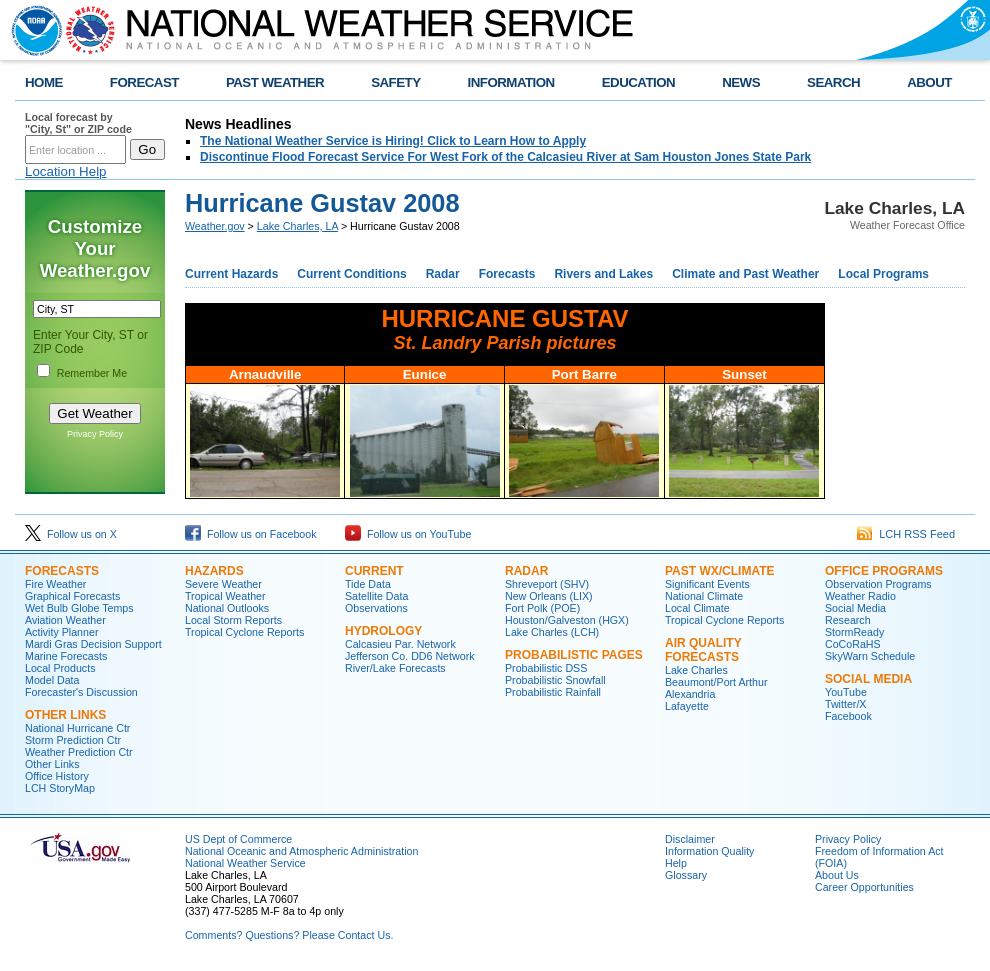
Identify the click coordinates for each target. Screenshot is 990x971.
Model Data (52, 680)
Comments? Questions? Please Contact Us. (289, 935)
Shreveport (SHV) (547, 584)
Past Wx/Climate (720, 571)
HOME (44, 82)
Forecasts (507, 274)
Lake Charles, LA (297, 226)
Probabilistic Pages (574, 655)
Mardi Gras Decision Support (93, 644)
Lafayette (687, 706)
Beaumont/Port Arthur (716, 682)
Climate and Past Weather (745, 274)
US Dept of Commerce (238, 839)
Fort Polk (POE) (542, 608)
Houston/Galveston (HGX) (567, 620)
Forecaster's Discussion (81, 692)
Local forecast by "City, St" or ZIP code (78, 123)
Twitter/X (845, 704)
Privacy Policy (95, 434)
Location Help (66, 171)
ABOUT (929, 82)
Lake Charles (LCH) (552, 632)
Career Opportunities (864, 887)
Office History (57, 776)
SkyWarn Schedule (870, 656)
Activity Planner (61, 632)
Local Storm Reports (233, 620)
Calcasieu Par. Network (400, 644)
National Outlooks (227, 608)
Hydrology (383, 631)
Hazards (214, 571)
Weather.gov (215, 226)
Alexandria (690, 694)
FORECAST (144, 82)
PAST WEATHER (275, 82)
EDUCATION (638, 82)
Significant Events (707, 584)
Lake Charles (696, 670)
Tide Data (368, 584)
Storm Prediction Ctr (73, 740)
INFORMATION (511, 82)
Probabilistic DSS (546, 668)
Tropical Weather (225, 596)
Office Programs (884, 571)
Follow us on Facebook (251, 534)
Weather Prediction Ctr (79, 752)
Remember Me (92, 373)
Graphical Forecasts (72, 596)
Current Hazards (231, 274)
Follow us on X (71, 534)
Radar (443, 274)
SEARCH (833, 82)
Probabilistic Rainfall (553, 692)
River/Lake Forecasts (395, 668)
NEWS (741, 82)
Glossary (686, 875)
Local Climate (697, 608)
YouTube (846, 692)
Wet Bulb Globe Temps (79, 608)
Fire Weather (55, 584)
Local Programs (883, 274)
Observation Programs (878, 584)
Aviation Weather (65, 620)
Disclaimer (690, 839)
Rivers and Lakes (603, 274)
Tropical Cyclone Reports (244, 632)
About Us (837, 875)
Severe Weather (223, 584)
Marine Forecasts (66, 656)
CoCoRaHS (853, 644)
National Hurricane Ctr (77, 728)
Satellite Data (376, 596)
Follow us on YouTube (408, 534)
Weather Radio (860, 596)
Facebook (848, 716)
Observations (376, 608)
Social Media (855, 608)
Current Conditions (351, 274)
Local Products (60, 668)
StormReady (854, 632)
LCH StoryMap (60, 788)
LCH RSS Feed (906, 534)
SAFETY (395, 82)
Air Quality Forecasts (703, 650)
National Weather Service (245, 863)
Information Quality (709, 851)
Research (848, 620)
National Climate (704, 596)
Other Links (65, 715)
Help (676, 863)
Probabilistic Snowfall (555, 680)
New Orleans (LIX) (549, 596)
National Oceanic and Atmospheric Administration (301, 851)
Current (374, 571)
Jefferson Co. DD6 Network (410, 656)
